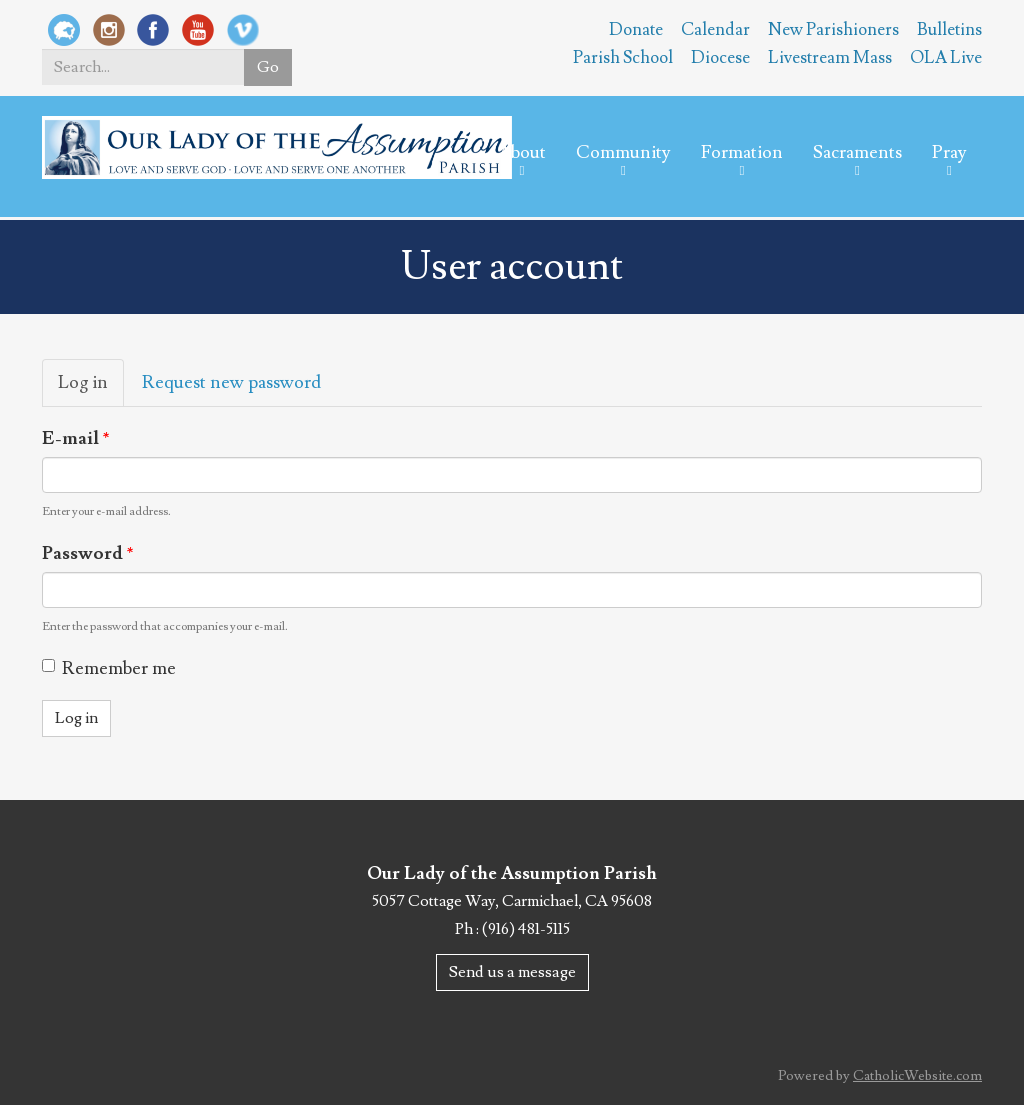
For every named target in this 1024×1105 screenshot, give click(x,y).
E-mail (76, 438)
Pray (949, 152)
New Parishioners (833, 30)
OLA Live (946, 58)
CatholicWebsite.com (917, 1076)
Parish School (623, 58)
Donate (636, 30)
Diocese (720, 58)
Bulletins (949, 30)
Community (623, 152)
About (522, 152)
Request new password (231, 382)
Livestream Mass (830, 58)
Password (88, 553)
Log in (91, 388)
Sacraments (857, 152)
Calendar (715, 30)
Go (268, 67)
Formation (742, 152)
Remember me (109, 668)
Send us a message (512, 972)
